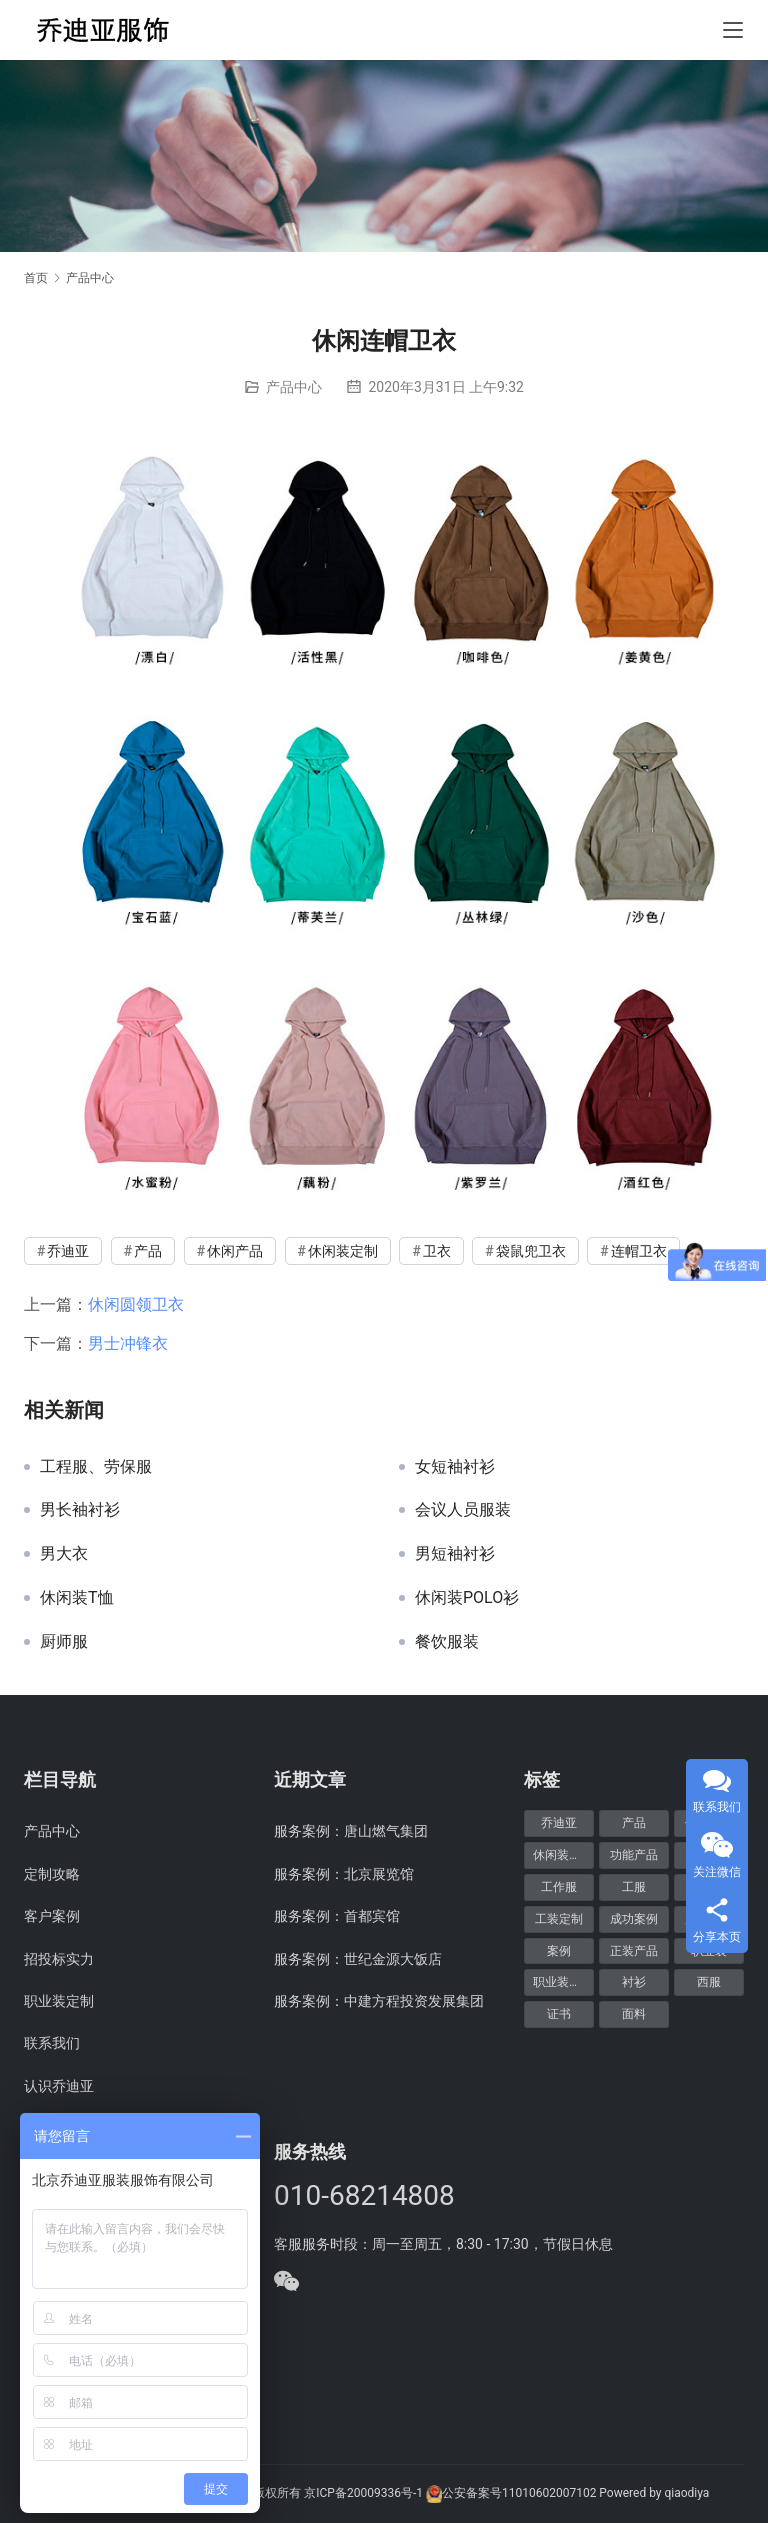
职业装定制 (59, 2001)
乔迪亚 (68, 1251)
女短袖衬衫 (455, 1467)
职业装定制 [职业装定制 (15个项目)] (563, 1982)
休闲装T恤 (77, 1598)
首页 (36, 278)
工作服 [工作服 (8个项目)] (559, 1887)
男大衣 (64, 1554)
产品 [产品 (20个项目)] (634, 1823)
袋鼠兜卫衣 (531, 1251)
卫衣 (437, 1251)
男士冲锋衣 (128, 1343)
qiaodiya (686, 2493)
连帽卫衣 (639, 1251)
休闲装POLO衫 (467, 1598)
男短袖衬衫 (455, 1554)
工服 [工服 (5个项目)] (634, 1887)
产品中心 (294, 387)
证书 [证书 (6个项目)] (559, 2014)
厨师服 (64, 1642)
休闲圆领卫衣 (136, 1304)
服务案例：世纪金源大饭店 (358, 1959)
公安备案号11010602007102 (519, 2493)
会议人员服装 (463, 1510)
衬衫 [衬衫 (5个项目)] (634, 1982)
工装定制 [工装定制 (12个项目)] (559, 1919)
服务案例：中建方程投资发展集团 (379, 2001)
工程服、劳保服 (96, 1467)
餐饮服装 (447, 1642)
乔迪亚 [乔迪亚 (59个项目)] (559, 1823)
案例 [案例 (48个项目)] (559, 1951)
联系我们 (52, 2043)
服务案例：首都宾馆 (337, 1916)
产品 (148, 1251)
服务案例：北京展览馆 (344, 1874)
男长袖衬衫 (80, 1510)
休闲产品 (235, 1251)
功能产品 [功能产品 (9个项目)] (634, 1855)
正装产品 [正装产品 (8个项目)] (634, 1951)
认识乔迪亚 (59, 2086)
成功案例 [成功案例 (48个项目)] (634, 1919)
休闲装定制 (343, 1251)
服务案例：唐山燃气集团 (351, 1831)
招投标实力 (59, 1959)
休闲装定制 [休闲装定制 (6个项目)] (563, 1855)
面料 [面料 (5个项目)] (634, 2014)
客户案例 (52, 1916)
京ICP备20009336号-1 (363, 2493)
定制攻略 (52, 1874)
